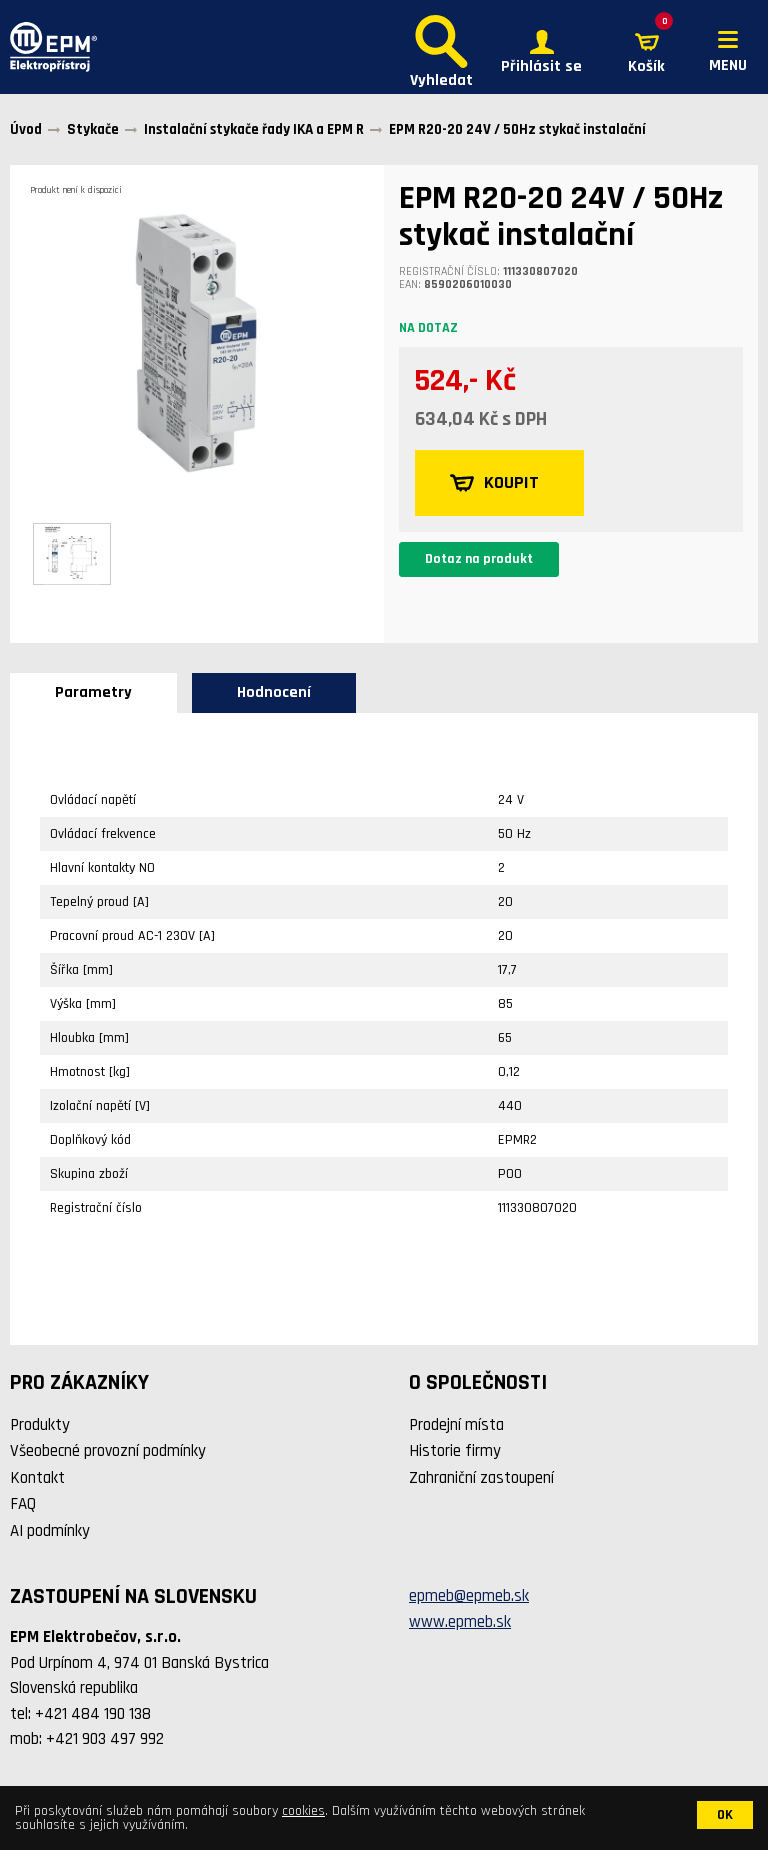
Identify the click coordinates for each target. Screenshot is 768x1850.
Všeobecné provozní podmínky (108, 1451)
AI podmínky (50, 1531)
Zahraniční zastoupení (481, 1478)
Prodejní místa (456, 1425)
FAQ (23, 1504)
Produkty (40, 1425)
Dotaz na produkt (479, 559)
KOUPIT (494, 483)
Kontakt (37, 1478)
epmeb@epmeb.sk (469, 1596)
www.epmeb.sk (460, 1622)
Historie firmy (455, 1451)
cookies (303, 1811)
